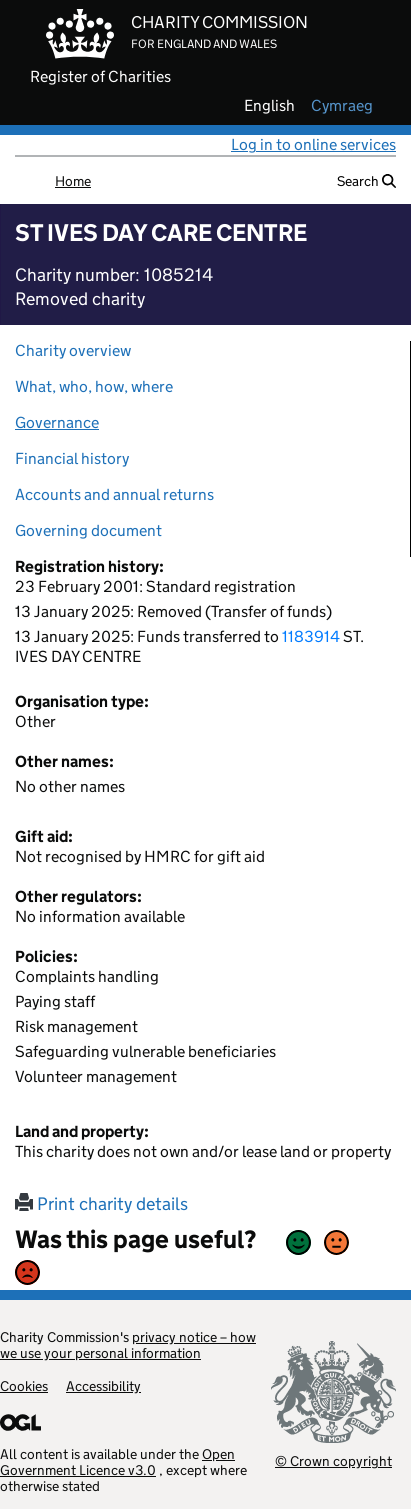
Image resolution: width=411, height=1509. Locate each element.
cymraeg (342, 106)
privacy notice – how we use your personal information (128, 1345)
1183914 (311, 636)
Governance (57, 422)
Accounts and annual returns (114, 494)
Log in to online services (313, 144)
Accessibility (103, 1386)
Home (73, 181)
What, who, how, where (94, 386)
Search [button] (366, 181)
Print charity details (101, 1204)
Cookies (24, 1386)
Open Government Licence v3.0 (117, 1462)
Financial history (72, 458)
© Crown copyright (333, 1460)
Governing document (88, 530)
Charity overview (73, 350)
